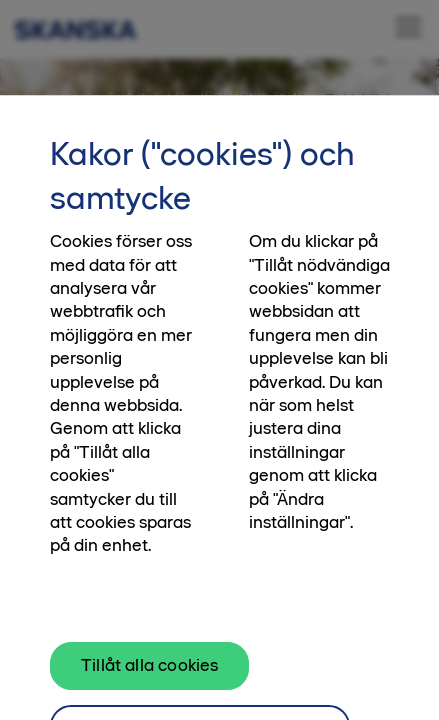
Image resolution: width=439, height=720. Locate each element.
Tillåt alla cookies (149, 673)
